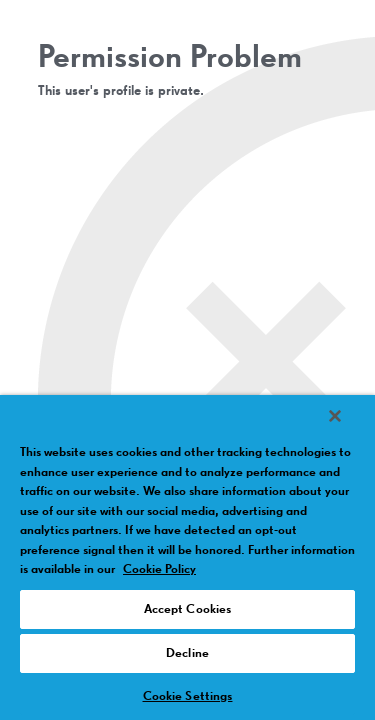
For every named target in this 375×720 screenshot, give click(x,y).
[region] (187, 557)
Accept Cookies (188, 609)
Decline (187, 653)
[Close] (335, 416)
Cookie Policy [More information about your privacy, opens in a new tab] (159, 569)
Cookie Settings (188, 696)
